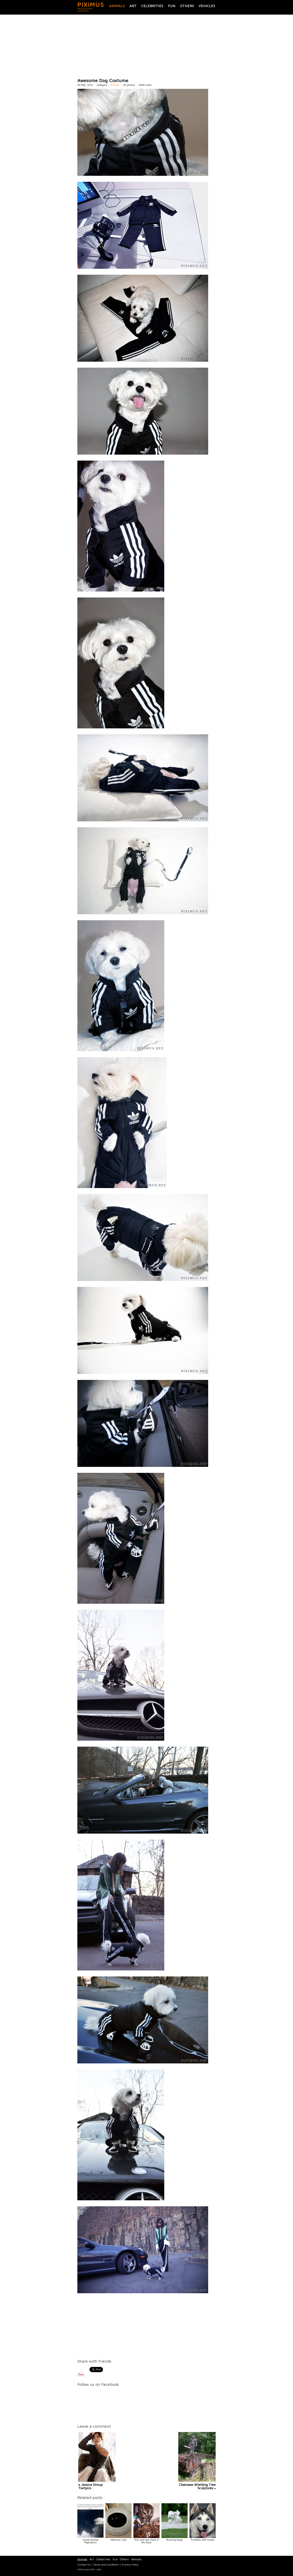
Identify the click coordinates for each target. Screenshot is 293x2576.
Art (133, 6)
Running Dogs (174, 2539)
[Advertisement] (146, 46)
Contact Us (83, 2564)
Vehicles (207, 6)
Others (187, 6)
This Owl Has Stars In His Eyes (146, 2541)
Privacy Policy (130, 2564)
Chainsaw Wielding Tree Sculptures (197, 2486)
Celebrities (152, 6)
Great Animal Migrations (90, 2541)
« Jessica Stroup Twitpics (90, 2486)
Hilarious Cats (118, 2539)
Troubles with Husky (203, 2539)
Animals (117, 6)
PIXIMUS (90, 4)
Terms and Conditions (106, 2564)
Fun (171, 6)
